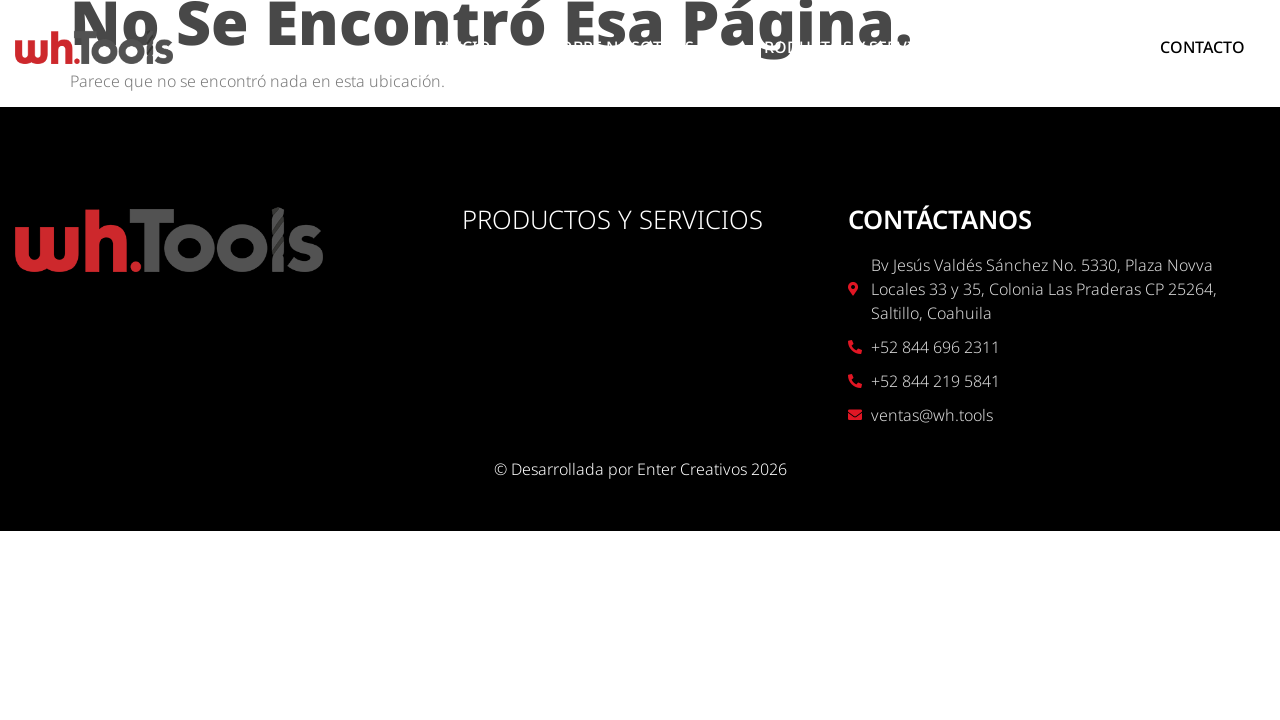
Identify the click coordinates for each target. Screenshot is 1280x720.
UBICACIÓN (1055, 47)
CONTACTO (1202, 47)
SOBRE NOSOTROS (622, 47)
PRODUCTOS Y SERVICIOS (852, 47)
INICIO (464, 47)
